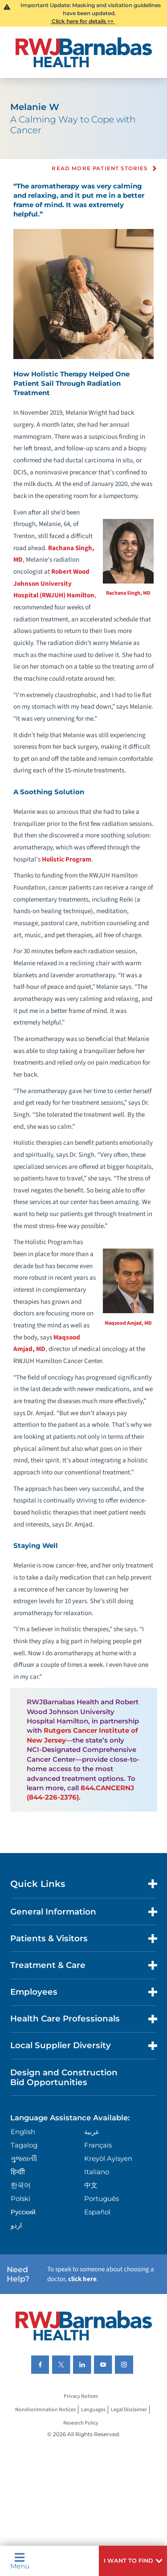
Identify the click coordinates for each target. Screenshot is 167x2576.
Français (98, 2145)
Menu (19, 2560)
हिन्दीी (18, 2172)
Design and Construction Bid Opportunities (64, 2077)
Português (101, 2198)
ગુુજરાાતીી (24, 2158)
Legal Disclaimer (129, 2409)
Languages (93, 2409)
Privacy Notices (81, 2396)
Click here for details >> (82, 21)
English (23, 2131)
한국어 (21, 2185)
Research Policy (80, 2423)
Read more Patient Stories (99, 168)
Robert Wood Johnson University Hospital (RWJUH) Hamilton (53, 583)
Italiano (96, 2172)
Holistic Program (66, 859)
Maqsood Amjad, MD (128, 1323)
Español (97, 2212)
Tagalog (24, 2145)
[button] (133, 2561)
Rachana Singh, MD (128, 593)
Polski (20, 2198)
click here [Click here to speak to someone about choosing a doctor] (82, 2279)
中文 (91, 2185)
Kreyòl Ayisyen (108, 2158)
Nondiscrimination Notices (45, 2409)
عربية (91, 2131)
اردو (16, 2225)
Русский (23, 2212)
